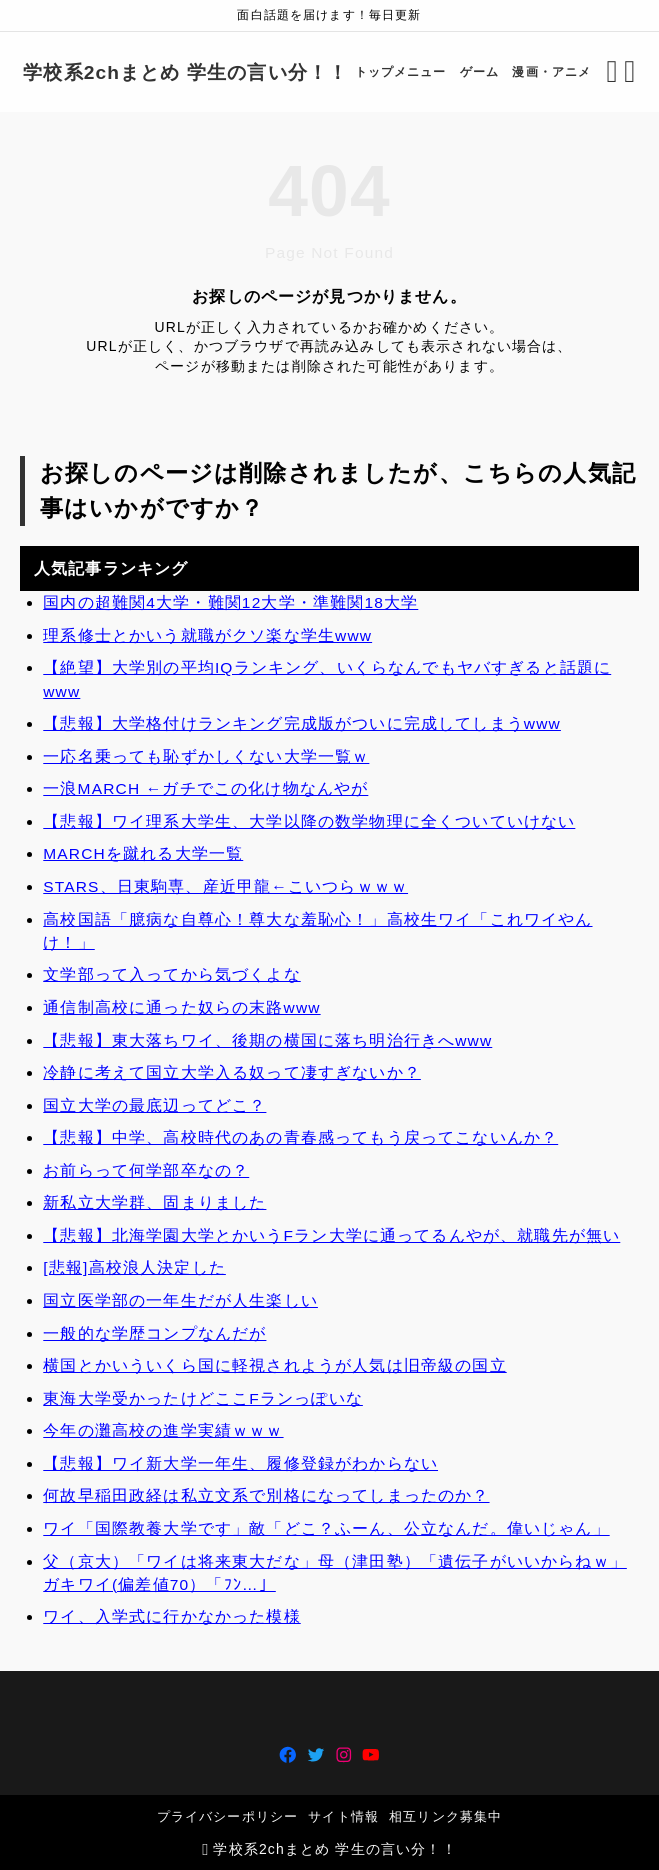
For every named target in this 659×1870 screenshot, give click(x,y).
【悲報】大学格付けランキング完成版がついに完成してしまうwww (302, 723)
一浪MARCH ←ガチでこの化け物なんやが (205, 789)
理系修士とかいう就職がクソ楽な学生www (207, 635)
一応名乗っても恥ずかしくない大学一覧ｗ (206, 756)
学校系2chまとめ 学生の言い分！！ (195, 72)
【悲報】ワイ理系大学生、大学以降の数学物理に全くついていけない (309, 821)
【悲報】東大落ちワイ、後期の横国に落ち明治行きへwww (267, 1040)
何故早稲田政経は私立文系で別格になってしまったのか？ (266, 1496)
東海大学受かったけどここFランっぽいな (203, 1398)
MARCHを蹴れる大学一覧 (143, 854)
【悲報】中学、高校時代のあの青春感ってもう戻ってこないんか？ (300, 1137)
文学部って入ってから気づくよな (171, 975)
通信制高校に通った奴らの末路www (181, 1007)
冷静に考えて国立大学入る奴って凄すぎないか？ (232, 1072)
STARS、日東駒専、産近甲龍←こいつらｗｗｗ (225, 886)
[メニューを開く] (620, 72)
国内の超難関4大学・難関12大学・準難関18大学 (230, 602)
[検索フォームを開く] (602, 72)
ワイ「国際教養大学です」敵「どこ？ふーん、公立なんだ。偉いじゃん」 (326, 1528)
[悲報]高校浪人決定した (134, 1268)
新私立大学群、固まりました (154, 1203)
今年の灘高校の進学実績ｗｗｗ (163, 1431)
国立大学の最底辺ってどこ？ (154, 1105)
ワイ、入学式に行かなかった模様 (171, 1617)
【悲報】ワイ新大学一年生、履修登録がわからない (240, 1463)
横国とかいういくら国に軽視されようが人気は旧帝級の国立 (274, 1365)
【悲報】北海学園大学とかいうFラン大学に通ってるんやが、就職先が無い (331, 1235)
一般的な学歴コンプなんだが (154, 1333)
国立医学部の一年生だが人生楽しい (180, 1300)
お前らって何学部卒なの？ (146, 1170)
